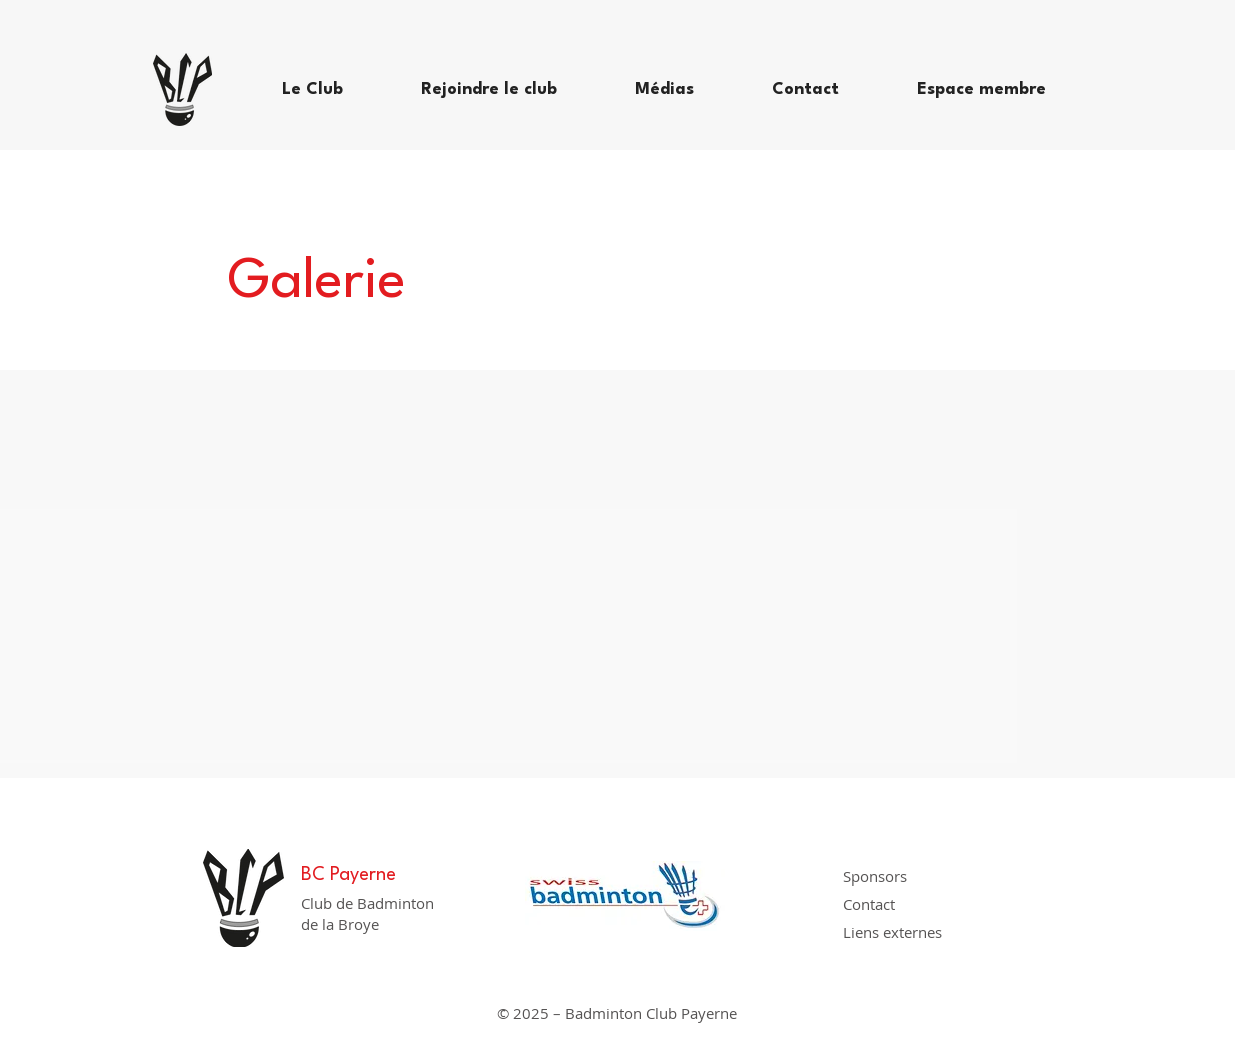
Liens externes (892, 932)
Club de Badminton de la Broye (367, 913)
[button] (336, 90)
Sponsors (875, 876)
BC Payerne (348, 875)
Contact (869, 904)
